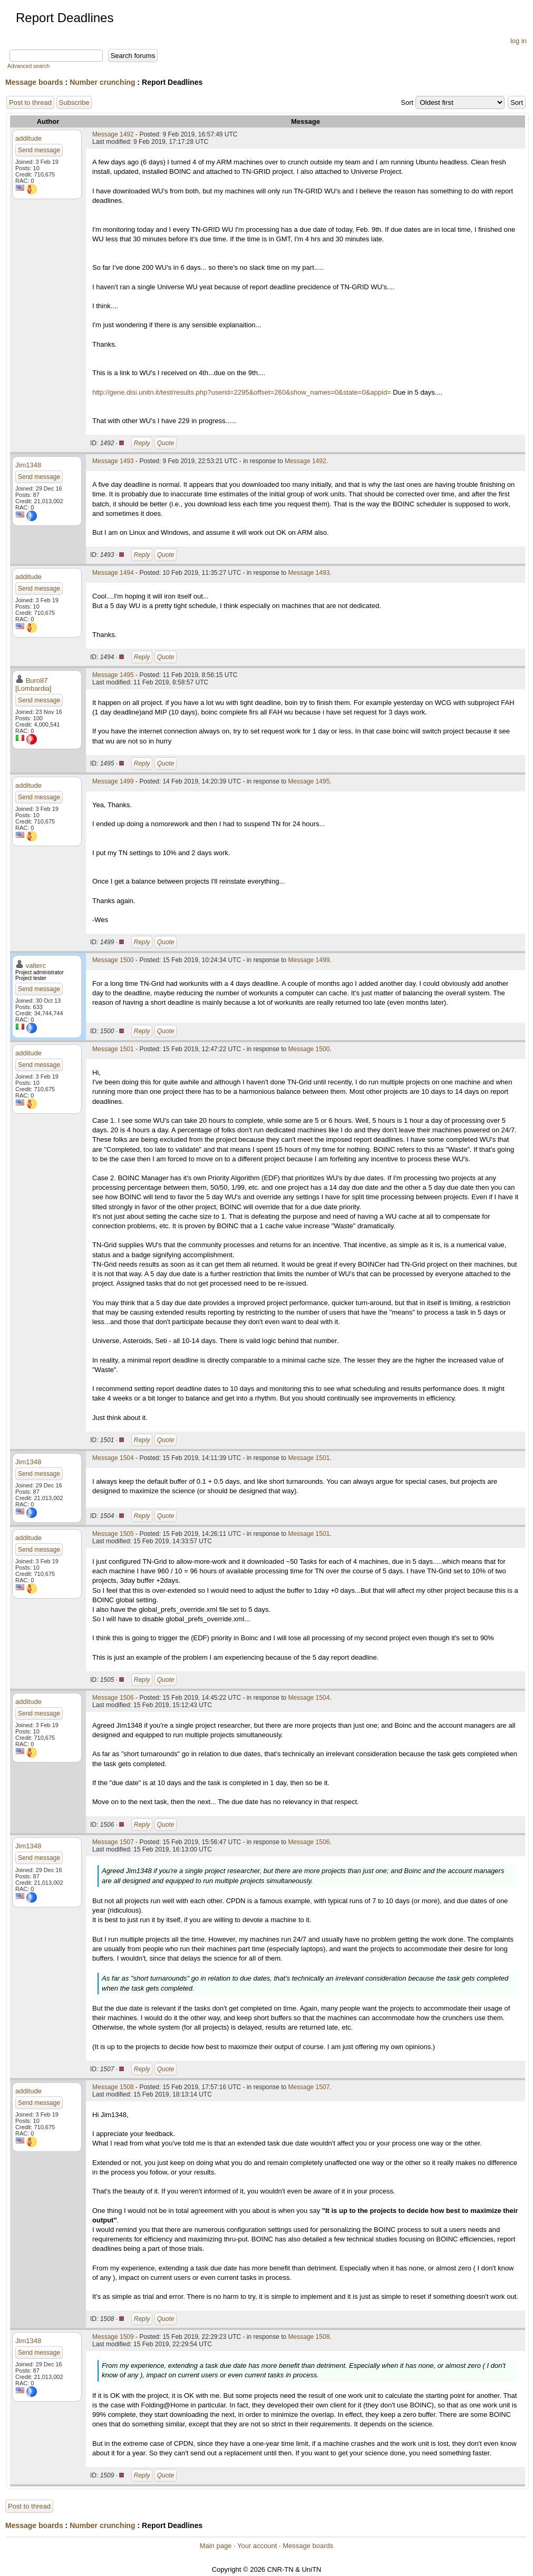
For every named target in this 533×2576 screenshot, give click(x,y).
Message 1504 (113, 1458)
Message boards (34, 82)
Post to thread (30, 102)
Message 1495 (113, 675)
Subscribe (74, 102)
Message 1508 (113, 2087)
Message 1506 (113, 1697)
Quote (166, 443)
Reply (142, 443)
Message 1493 (113, 461)
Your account (257, 2546)
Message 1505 (113, 1533)
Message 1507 (113, 1842)
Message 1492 (113, 134)
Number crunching (102, 82)
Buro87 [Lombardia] (33, 684)
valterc (36, 965)
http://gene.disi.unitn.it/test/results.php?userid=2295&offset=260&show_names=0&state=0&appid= (241, 392)
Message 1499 (113, 781)
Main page (216, 2546)
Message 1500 (113, 960)
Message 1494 (113, 572)
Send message (39, 150)
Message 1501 (113, 1049)
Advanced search (28, 66)
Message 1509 (113, 2336)
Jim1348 (28, 465)
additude (28, 138)
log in (518, 41)
